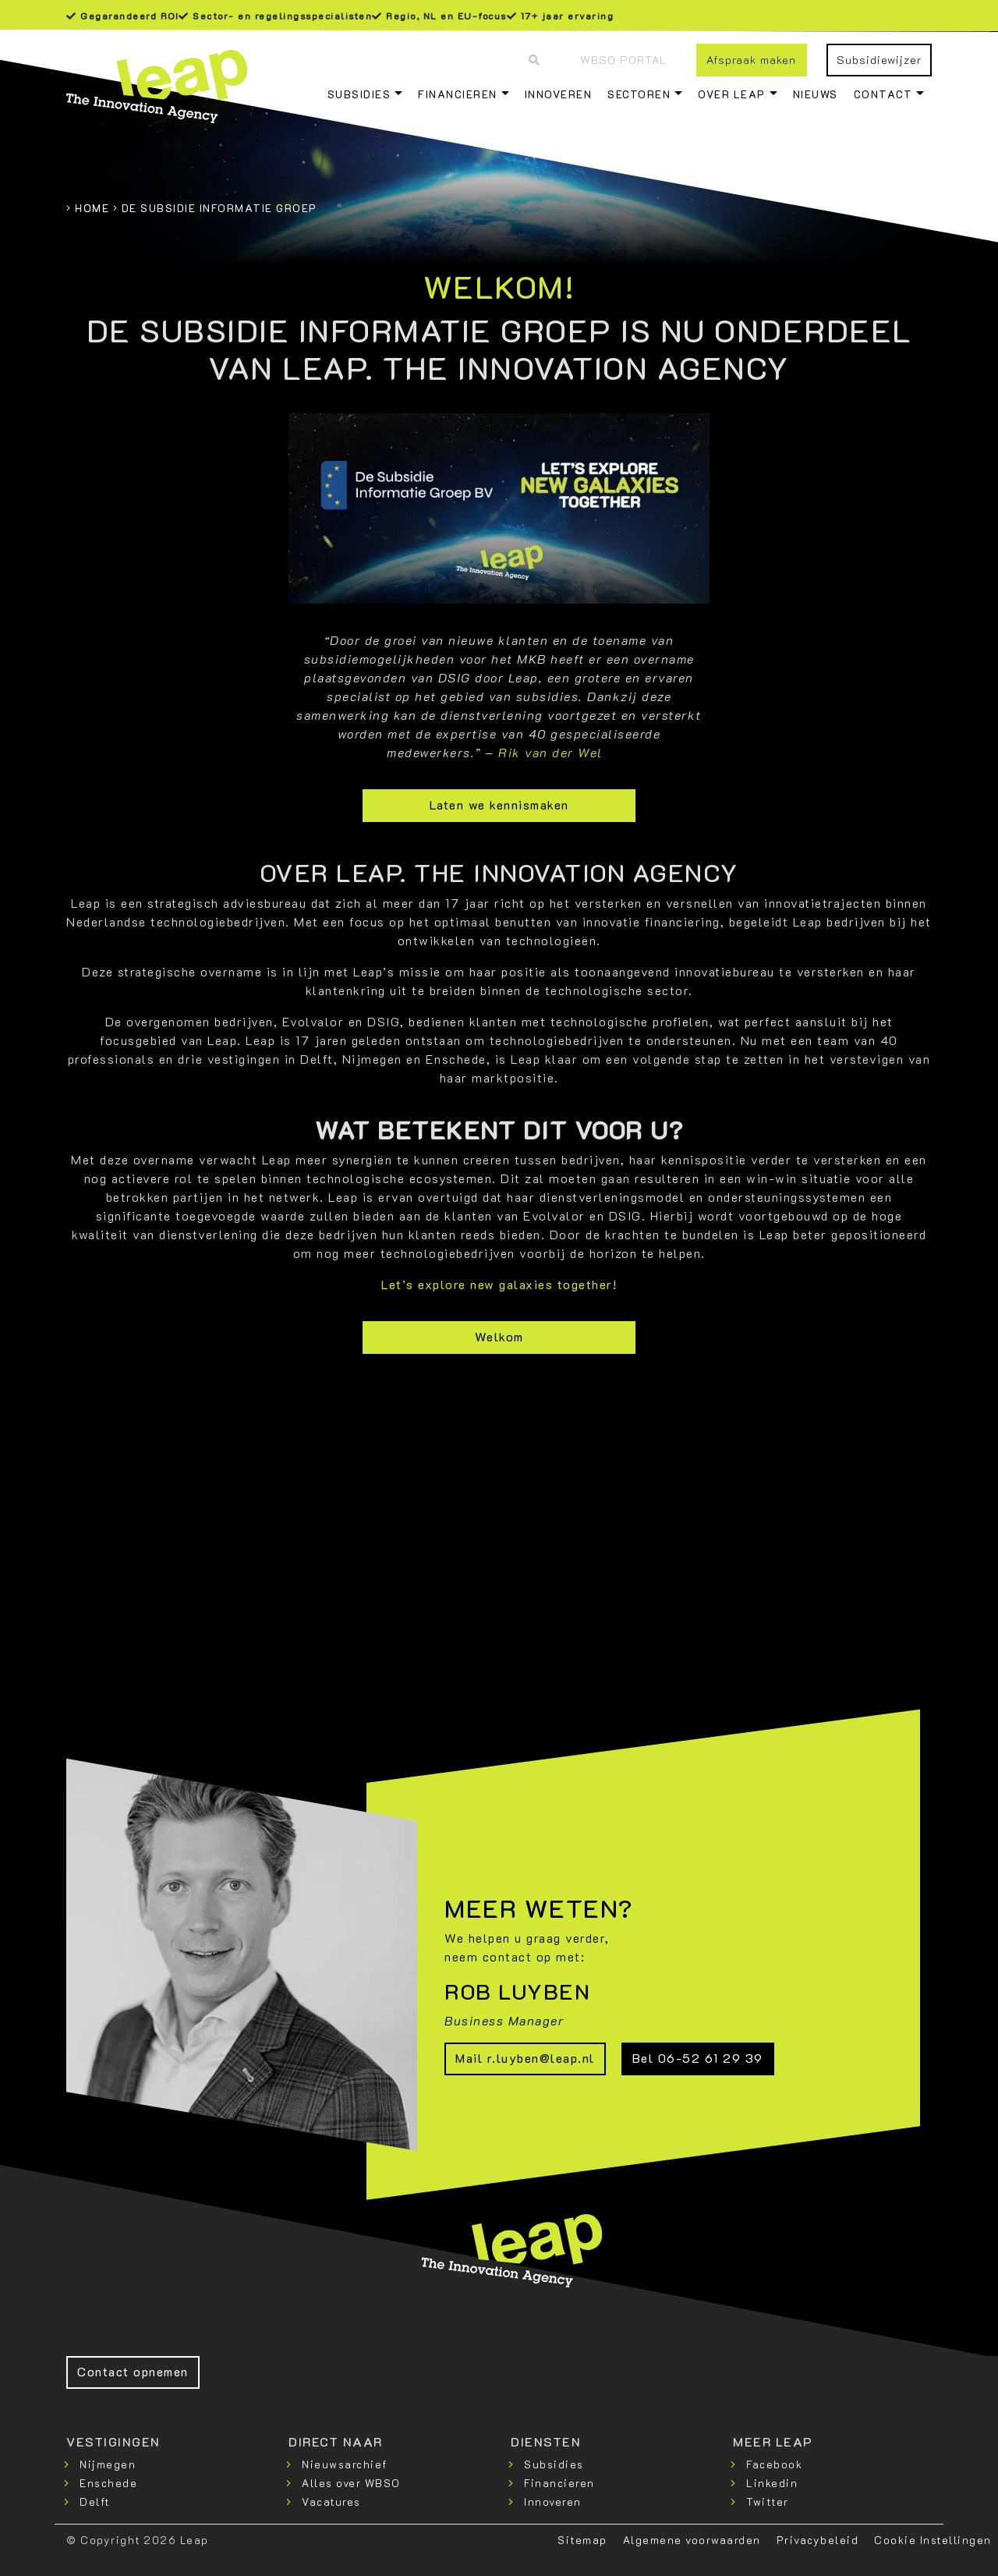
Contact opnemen (133, 2371)
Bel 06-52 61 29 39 (697, 2058)
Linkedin (772, 2482)
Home (92, 207)
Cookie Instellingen (933, 2539)
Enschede (108, 2482)
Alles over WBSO (351, 2482)
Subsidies (359, 94)
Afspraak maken (751, 59)
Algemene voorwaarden (692, 2539)
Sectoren (639, 94)
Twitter (767, 2501)
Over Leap (732, 94)
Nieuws (815, 94)
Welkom (499, 1336)
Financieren (457, 94)
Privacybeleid (818, 2539)
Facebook (774, 2464)
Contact (883, 94)
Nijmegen (108, 2464)
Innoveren (559, 94)
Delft (95, 2501)
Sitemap (582, 2539)
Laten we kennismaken (499, 804)
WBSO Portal (623, 59)
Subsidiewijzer (879, 59)
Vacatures (331, 2501)
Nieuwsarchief (345, 2464)
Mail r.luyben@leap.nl (525, 2058)
